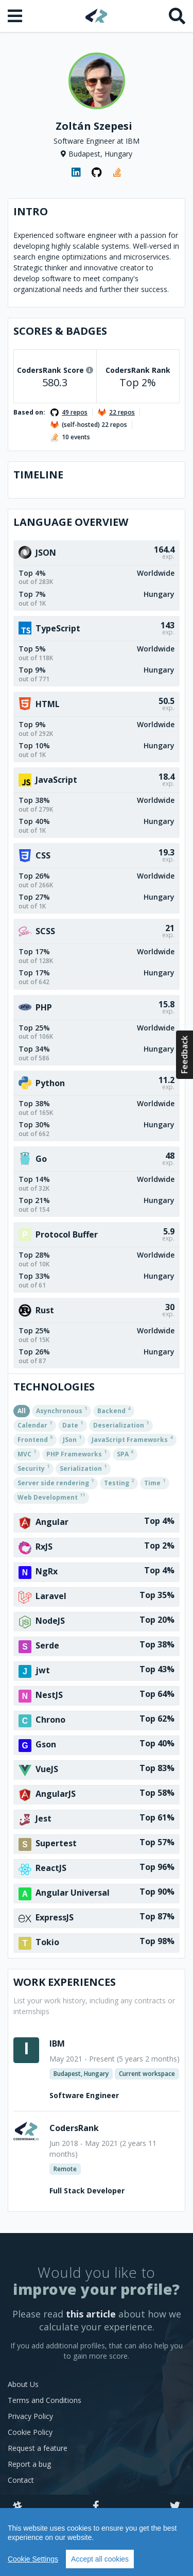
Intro (30, 211)
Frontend (34, 1439)
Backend (113, 1410)
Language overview (70, 522)
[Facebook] (95, 2506)
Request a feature (37, 2448)
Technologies (54, 1387)
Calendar (34, 1424)
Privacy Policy (30, 2416)
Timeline (38, 475)
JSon (72, 1439)
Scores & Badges (60, 331)
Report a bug (29, 2464)
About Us (23, 2384)
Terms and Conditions (44, 2400)
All (21, 1410)
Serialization (83, 1468)
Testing (119, 1482)
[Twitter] (175, 2506)
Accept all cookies (100, 2559)
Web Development (51, 1496)
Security (33, 1468)
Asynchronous (61, 1410)
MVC (26, 1453)
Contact (21, 2480)
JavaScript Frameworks (132, 1439)
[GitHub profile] (97, 172)
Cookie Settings (33, 2559)
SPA (125, 1453)
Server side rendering (55, 1482)
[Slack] (17, 2506)
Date (72, 1424)
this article (91, 2314)
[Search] (177, 16)
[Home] (96, 16)
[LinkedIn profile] (76, 172)
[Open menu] (16, 16)
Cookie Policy (30, 2432)
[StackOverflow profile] (117, 172)
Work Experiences (64, 1982)
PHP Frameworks (76, 1453)
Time (154, 1482)
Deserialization (121, 1424)
